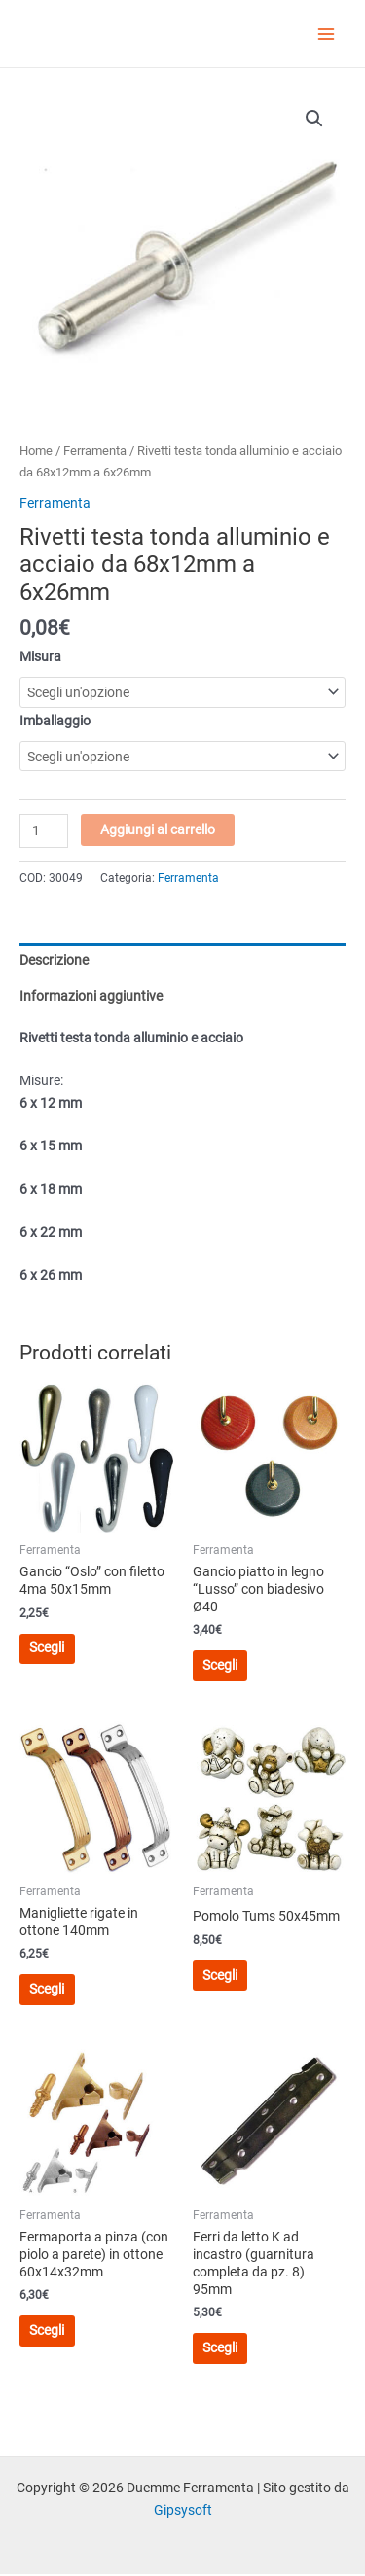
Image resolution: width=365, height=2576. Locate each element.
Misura (40, 656)
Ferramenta (95, 450)
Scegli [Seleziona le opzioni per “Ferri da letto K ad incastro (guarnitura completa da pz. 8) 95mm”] (219, 2347)
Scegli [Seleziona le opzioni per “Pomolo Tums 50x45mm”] (219, 1975)
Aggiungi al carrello (157, 829)
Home (36, 450)
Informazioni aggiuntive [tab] (91, 996)
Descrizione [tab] (54, 960)
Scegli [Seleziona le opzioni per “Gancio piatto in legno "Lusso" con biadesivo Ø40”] (219, 1665)
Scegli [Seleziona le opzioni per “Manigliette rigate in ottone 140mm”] (46, 1988)
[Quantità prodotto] (43, 831)
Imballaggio (55, 720)
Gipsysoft (183, 2510)
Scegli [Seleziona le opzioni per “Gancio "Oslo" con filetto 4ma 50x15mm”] (46, 1647)
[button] (314, 118)
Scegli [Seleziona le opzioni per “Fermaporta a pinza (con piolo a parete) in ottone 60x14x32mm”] (46, 2330)
